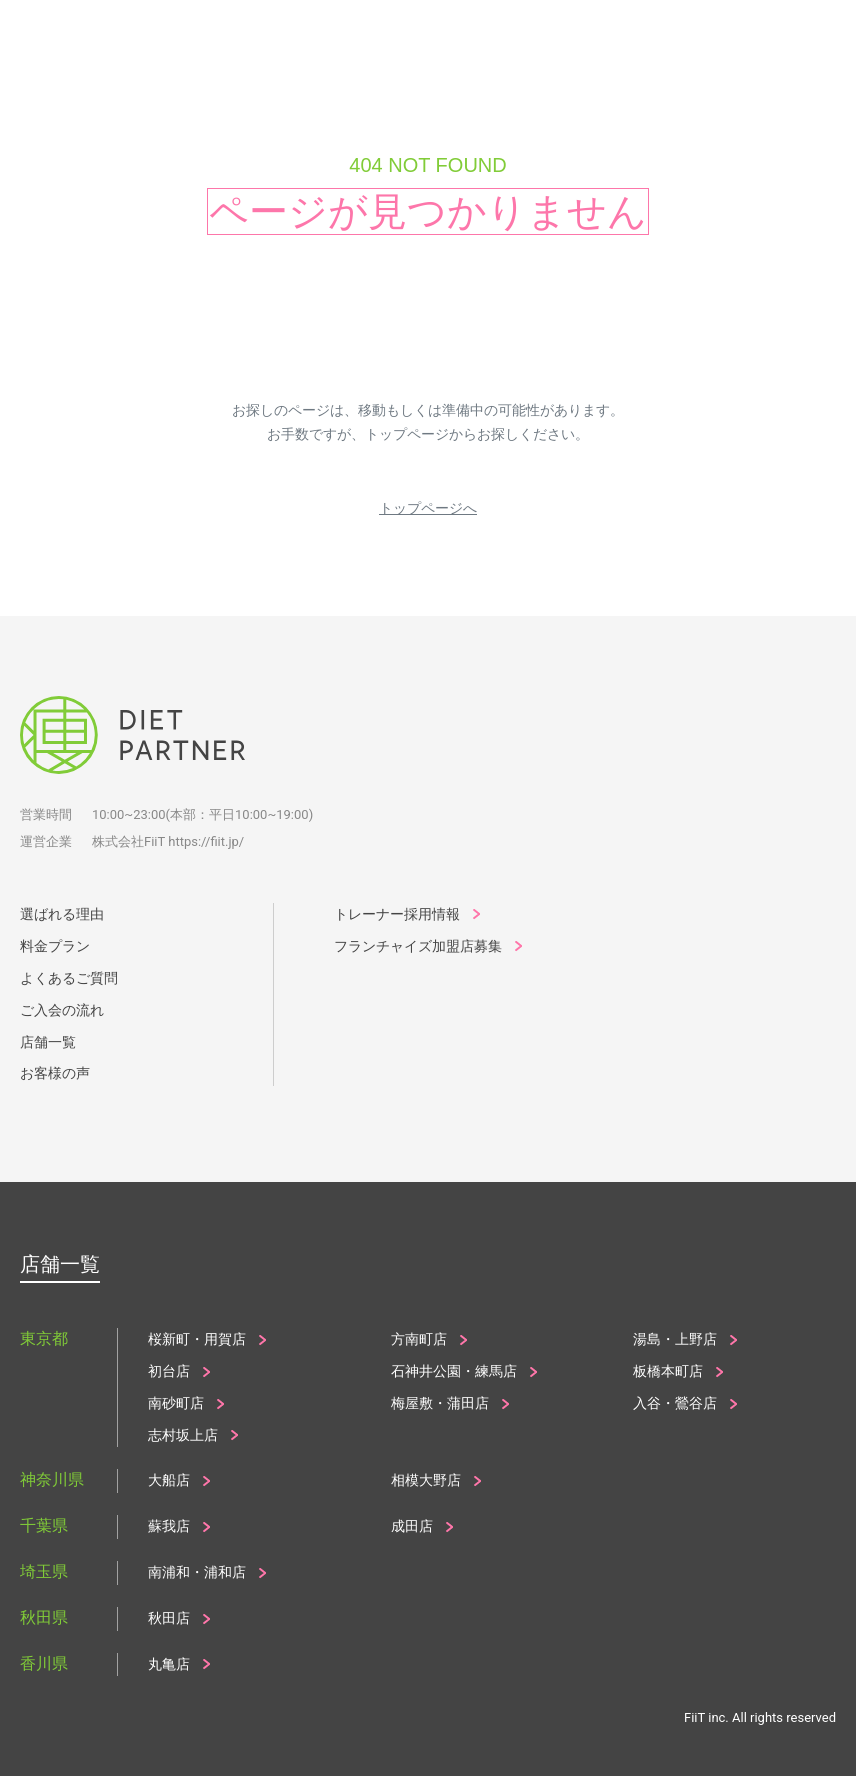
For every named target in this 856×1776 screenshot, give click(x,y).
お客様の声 (55, 1073)
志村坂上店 (183, 1435)
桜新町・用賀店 (197, 1339)
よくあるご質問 (69, 978)
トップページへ (428, 508)
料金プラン (55, 946)
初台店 (169, 1371)
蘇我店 (169, 1526)
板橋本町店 (668, 1371)
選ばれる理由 (62, 914)
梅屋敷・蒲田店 (440, 1403)
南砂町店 (176, 1403)
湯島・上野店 (675, 1339)
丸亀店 (169, 1664)
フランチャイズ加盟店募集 (418, 946)
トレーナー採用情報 (397, 914)
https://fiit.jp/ (206, 841)
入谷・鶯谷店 (675, 1403)
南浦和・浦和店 (197, 1572)
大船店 (169, 1480)
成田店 (412, 1526)
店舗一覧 (48, 1042)
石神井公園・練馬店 (454, 1371)
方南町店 (419, 1339)
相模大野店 (426, 1480)
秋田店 (169, 1618)
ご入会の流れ (62, 1010)
